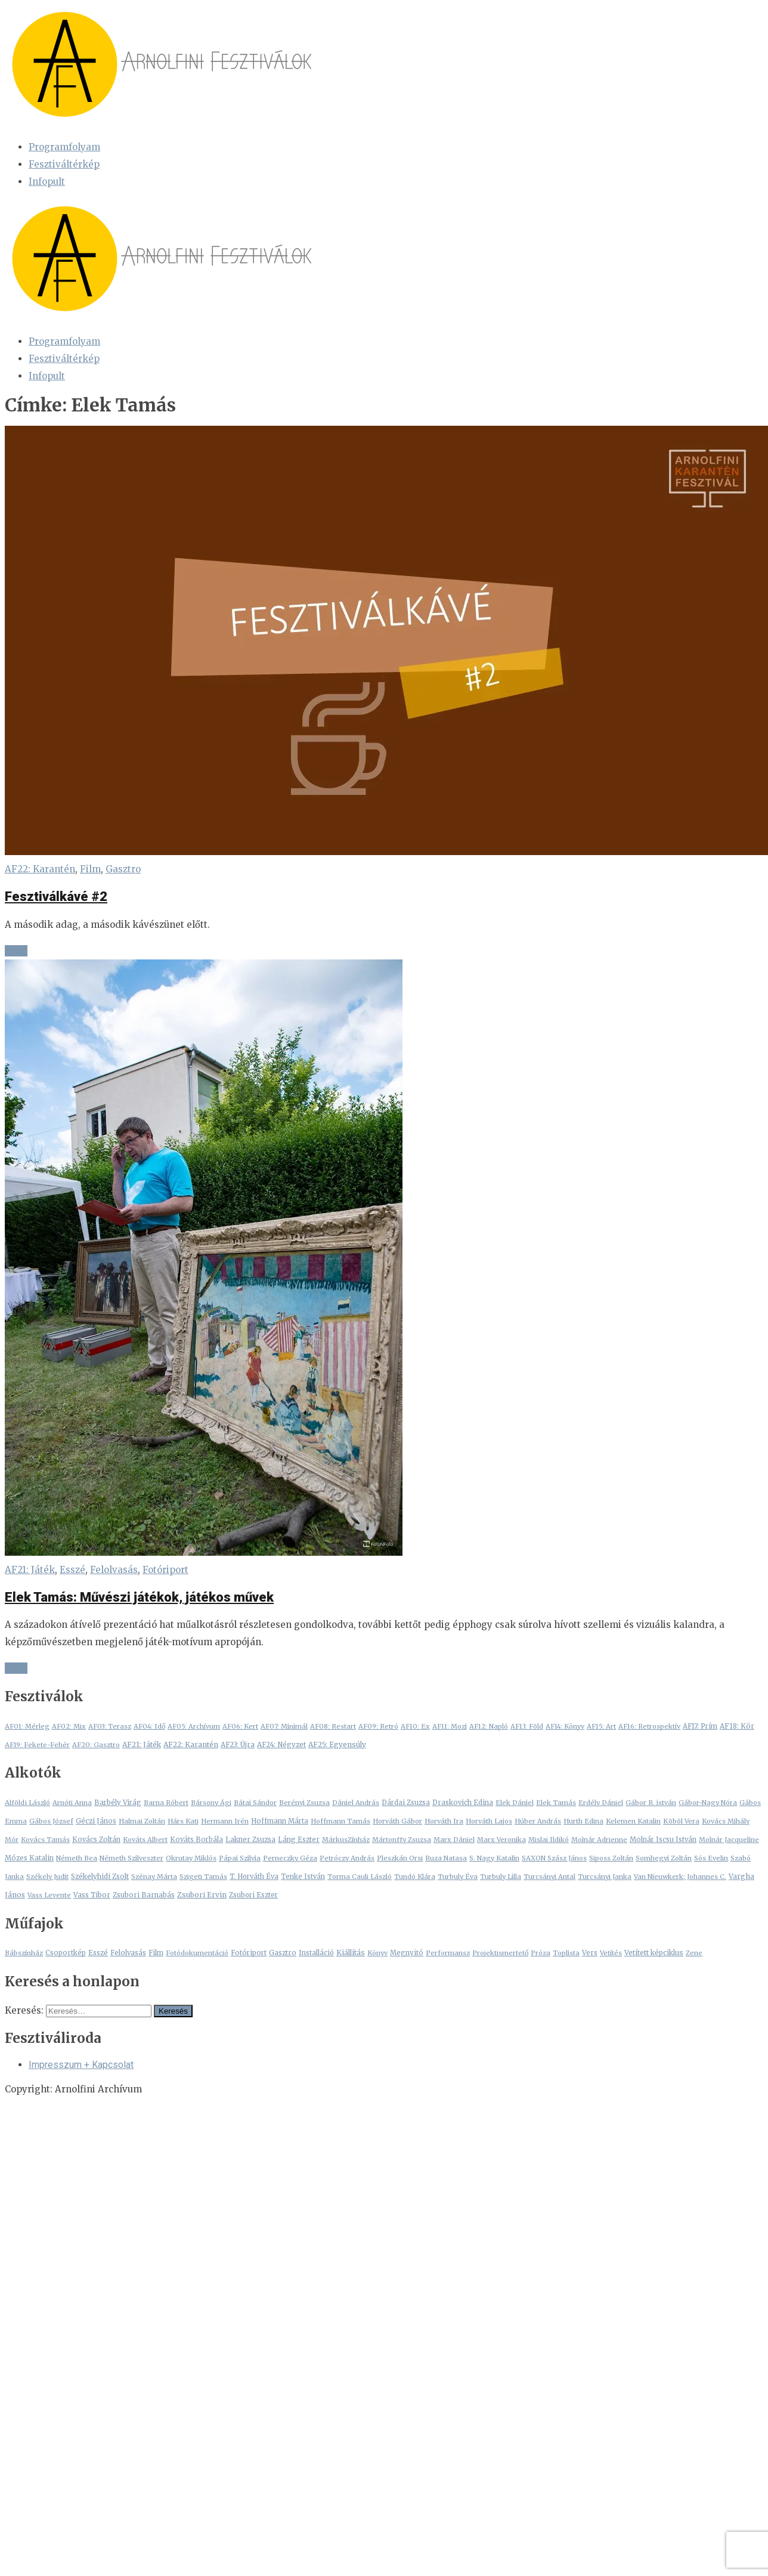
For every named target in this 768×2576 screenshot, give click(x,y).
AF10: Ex (415, 1726)
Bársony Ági (211, 1802)
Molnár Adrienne (599, 1839)
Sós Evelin (711, 1858)
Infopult (47, 181)
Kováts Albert (145, 1839)
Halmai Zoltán (142, 1821)
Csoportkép (65, 1953)
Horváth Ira (444, 1821)
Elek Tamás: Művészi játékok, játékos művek (139, 1597)
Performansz (448, 1953)
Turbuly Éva (458, 1876)
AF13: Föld (526, 1726)
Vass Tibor (91, 1895)
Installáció (316, 1953)
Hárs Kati (183, 1821)
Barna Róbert (166, 1802)
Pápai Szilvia (240, 1858)
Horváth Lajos (489, 1821)
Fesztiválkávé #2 (56, 896)
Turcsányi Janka (604, 1876)
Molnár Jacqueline (729, 1839)
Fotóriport (165, 1569)
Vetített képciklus (653, 1952)
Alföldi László (27, 1802)
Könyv (377, 1953)
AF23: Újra (238, 1745)
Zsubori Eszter (253, 1895)
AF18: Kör (737, 1726)
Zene (694, 1953)
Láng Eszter (299, 1839)
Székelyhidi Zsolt (100, 1876)
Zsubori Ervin (202, 1894)
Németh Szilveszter (131, 1858)
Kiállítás (350, 1952)
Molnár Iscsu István (663, 1839)
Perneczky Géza (290, 1858)
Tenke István (303, 1876)
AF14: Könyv (565, 1726)
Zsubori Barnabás (144, 1895)
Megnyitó (406, 1953)
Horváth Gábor (397, 1821)
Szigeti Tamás (203, 1876)
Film (90, 869)
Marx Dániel (454, 1839)
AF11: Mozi (449, 1726)
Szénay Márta (154, 1876)
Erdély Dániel (600, 1802)
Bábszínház (24, 1953)
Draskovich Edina (462, 1802)
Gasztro (123, 869)
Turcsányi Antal (549, 1876)
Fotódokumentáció (197, 1953)
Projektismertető (500, 1953)
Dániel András (355, 1802)
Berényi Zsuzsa (304, 1802)
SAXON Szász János (554, 1858)
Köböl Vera (681, 1821)
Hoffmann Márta (279, 1821)
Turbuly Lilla (500, 1876)
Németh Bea (76, 1858)
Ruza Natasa (446, 1858)
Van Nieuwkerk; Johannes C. (680, 1876)
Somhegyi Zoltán (664, 1858)
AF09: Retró (378, 1726)
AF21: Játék (30, 1569)
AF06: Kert (240, 1726)
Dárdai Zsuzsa (406, 1802)
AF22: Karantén (40, 869)
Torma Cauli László (359, 1876)
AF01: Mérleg (27, 1726)
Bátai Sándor (255, 1802)
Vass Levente (49, 1895)
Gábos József (51, 1821)
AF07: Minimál (284, 1726)
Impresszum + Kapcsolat (81, 2064)
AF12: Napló (488, 1726)
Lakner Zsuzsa (250, 1839)
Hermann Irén (225, 1821)
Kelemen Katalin (633, 1821)
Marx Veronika (501, 1839)
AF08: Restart (333, 1726)
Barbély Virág (117, 1802)
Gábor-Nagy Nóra (708, 1802)
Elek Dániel (515, 1802)
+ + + (16, 950)
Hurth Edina (583, 1821)
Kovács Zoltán (96, 1839)
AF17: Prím (700, 1726)
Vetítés (611, 1953)
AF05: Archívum (194, 1726)
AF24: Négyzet (281, 1745)
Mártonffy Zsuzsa (401, 1839)
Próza (540, 1953)
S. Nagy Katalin (494, 1858)
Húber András (538, 1821)
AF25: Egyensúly (337, 1744)
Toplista (566, 1953)
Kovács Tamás (45, 1839)
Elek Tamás (556, 1802)
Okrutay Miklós (191, 1858)
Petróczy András (347, 1858)
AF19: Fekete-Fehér (37, 1745)
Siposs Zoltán (611, 1858)
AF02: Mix (69, 1726)
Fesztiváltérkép (64, 164)
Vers (589, 1953)
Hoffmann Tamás (340, 1821)
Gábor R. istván (650, 1802)
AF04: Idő (149, 1726)
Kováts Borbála (196, 1839)
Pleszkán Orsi (400, 1858)
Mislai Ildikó (548, 1839)
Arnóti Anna (72, 1802)
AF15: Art (601, 1726)
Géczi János (96, 1821)
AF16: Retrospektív (649, 1726)
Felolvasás (114, 1569)
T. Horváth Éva (254, 1876)
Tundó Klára (414, 1876)
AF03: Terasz (109, 1726)
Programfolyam (64, 147)
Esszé (72, 1569)
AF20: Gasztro (96, 1745)
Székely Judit (47, 1876)
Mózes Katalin (29, 1858)
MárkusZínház (346, 1839)
